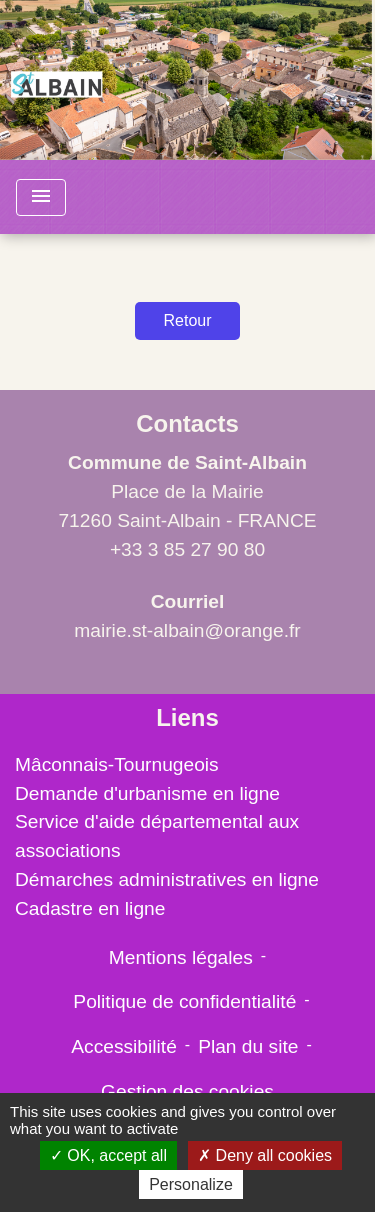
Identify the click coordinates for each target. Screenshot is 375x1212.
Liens (187, 717)
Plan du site (248, 1046)
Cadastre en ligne (90, 908)
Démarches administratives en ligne (167, 879)
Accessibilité (124, 1046)
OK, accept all (108, 1155)
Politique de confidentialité (184, 1001)
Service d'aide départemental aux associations (157, 836)
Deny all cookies (265, 1155)
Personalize (191, 1184)
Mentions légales (181, 957)
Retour (187, 320)
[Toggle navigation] (41, 197)
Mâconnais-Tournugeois (117, 764)
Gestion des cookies (187, 1091)
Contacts (187, 423)
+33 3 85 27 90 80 (187, 549)
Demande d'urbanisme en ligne (147, 793)
